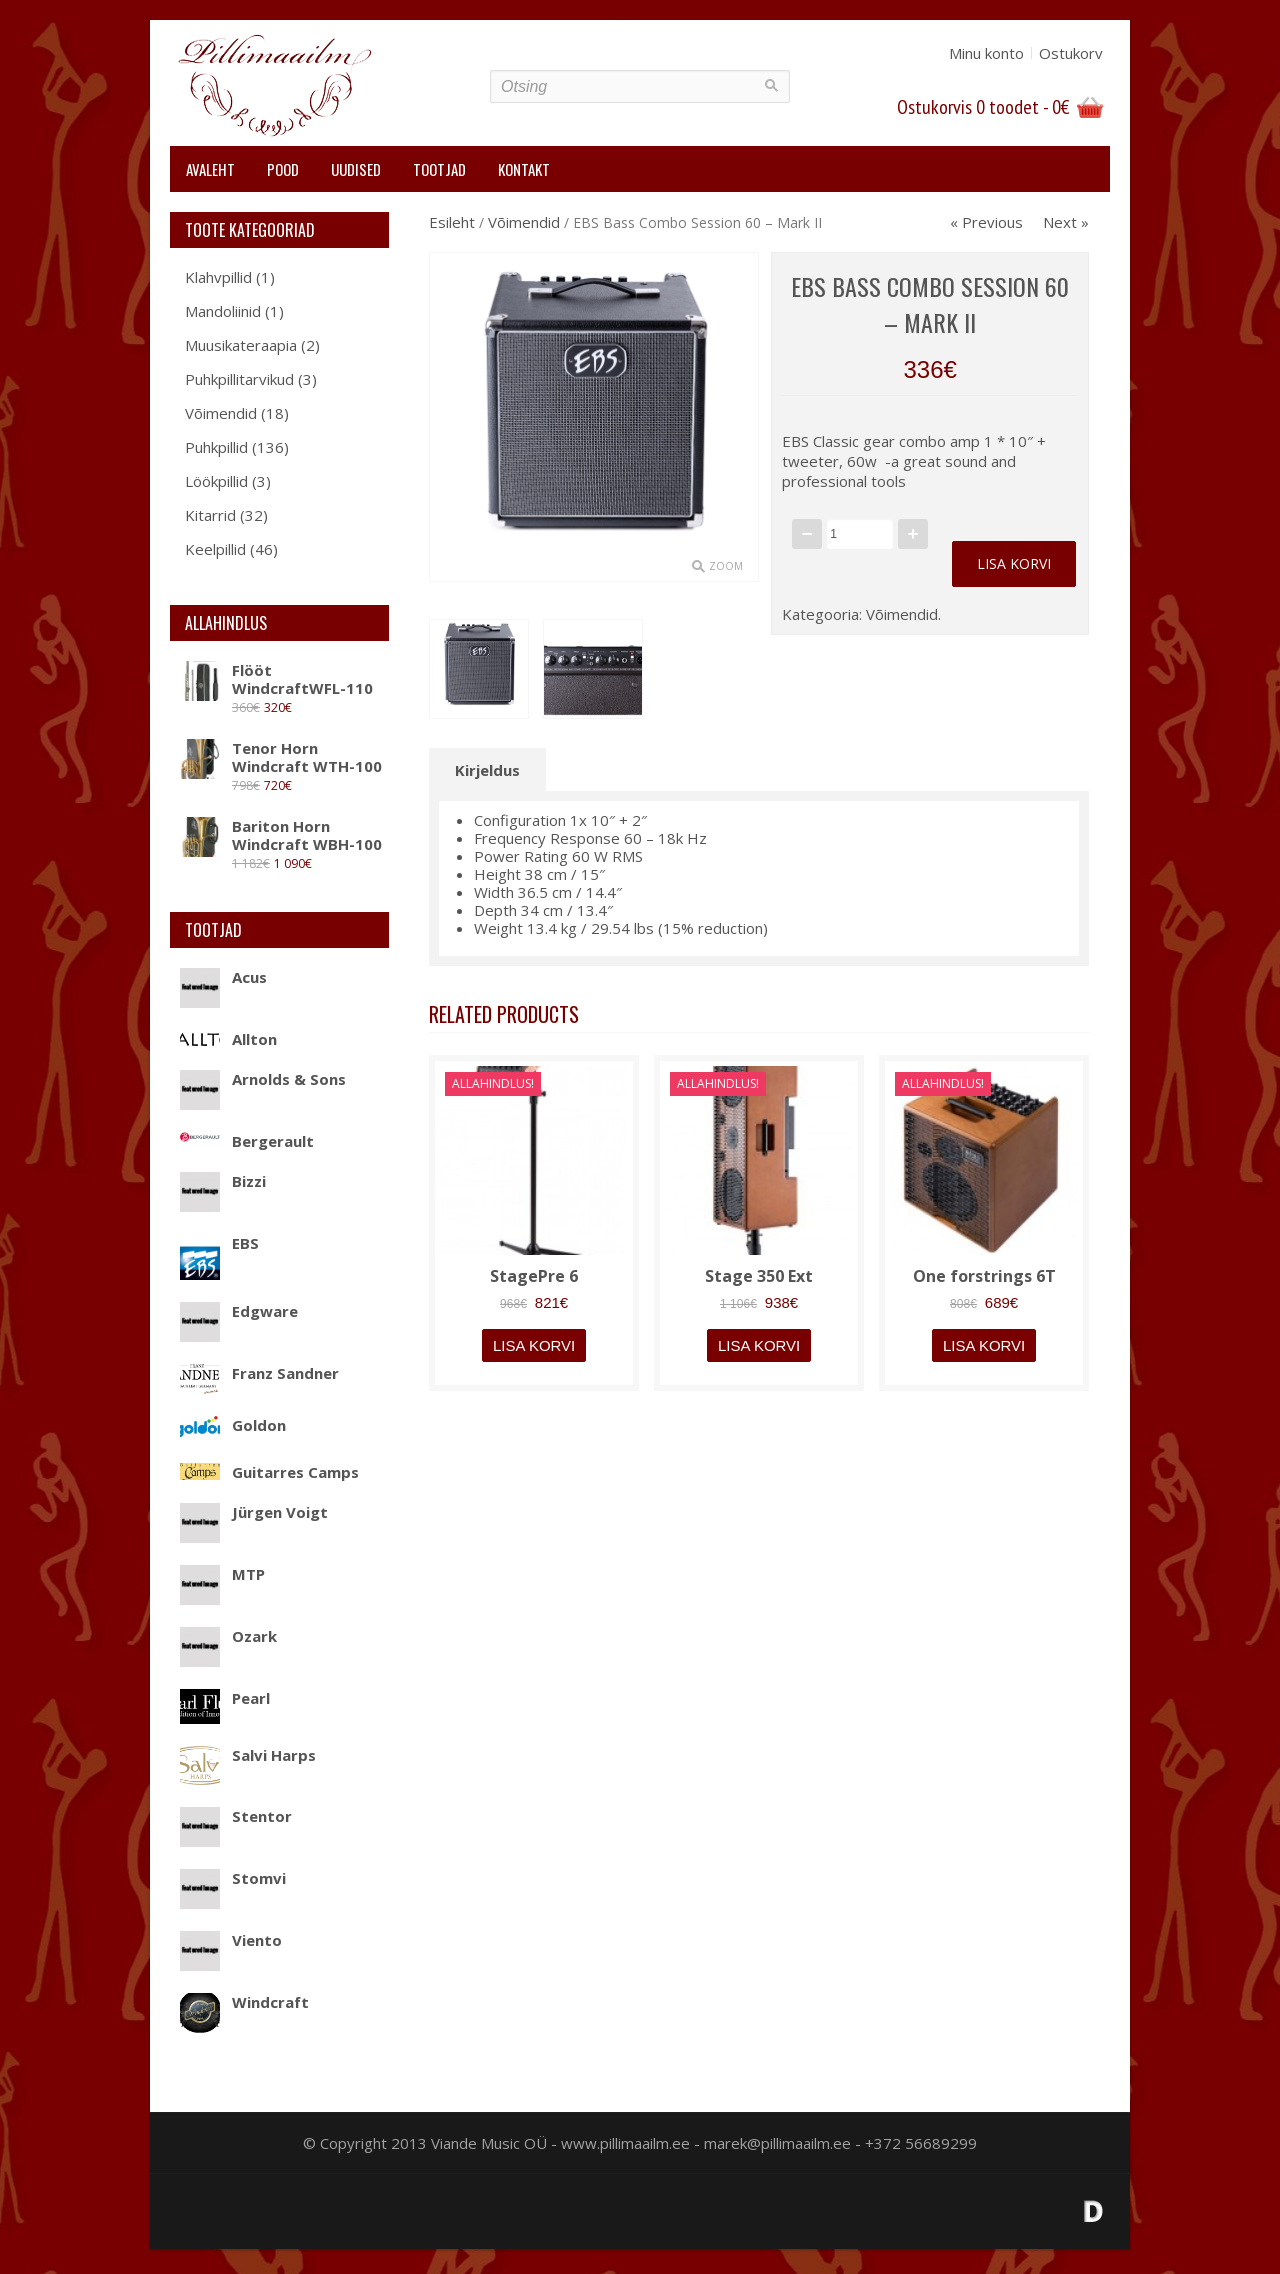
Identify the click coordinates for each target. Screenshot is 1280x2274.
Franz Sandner (259, 1373)
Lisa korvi (1014, 563)
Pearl (225, 1698)
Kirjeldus (487, 770)
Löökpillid (216, 481)
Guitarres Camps (269, 1472)
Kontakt (524, 169)
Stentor (236, 1816)
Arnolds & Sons (263, 1079)
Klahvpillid (218, 277)
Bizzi (223, 1181)
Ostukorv (1071, 53)
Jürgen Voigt (254, 1512)
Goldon (233, 1425)
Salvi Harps (248, 1755)
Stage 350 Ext (759, 1276)
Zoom (726, 566)
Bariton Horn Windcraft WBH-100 (281, 835)
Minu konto (986, 53)
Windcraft (244, 2002)
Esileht (452, 222)
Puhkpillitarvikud (239, 379)
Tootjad (439, 169)
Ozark (228, 1636)
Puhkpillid (216, 447)
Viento (231, 1940)
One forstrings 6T (984, 1276)
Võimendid (221, 413)
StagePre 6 (534, 1276)
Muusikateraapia (241, 345)
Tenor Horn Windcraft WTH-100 (281, 757)
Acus (223, 977)
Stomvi (233, 1878)
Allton (228, 1039)
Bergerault (247, 1141)
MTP (222, 1574)
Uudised (356, 169)
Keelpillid (215, 549)
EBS (219, 1243)
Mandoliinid (223, 311)
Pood (283, 169)
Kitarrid (210, 515)
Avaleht (210, 169)
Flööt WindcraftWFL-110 (276, 679)
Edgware (239, 1311)
